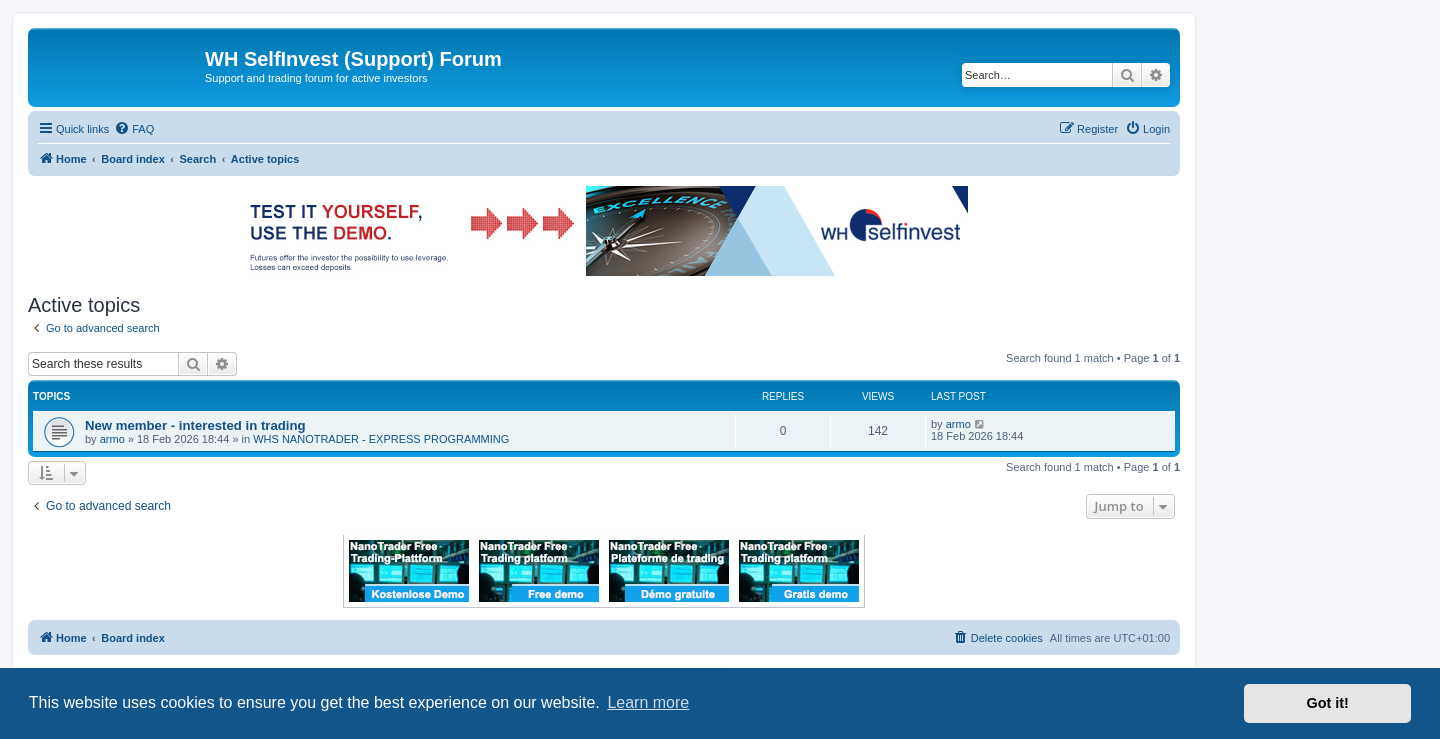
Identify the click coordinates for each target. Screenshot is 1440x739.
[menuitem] (134, 129)
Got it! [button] (1328, 703)
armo (112, 439)
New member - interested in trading (195, 425)
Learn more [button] (648, 702)
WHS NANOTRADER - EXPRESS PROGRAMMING (381, 439)
